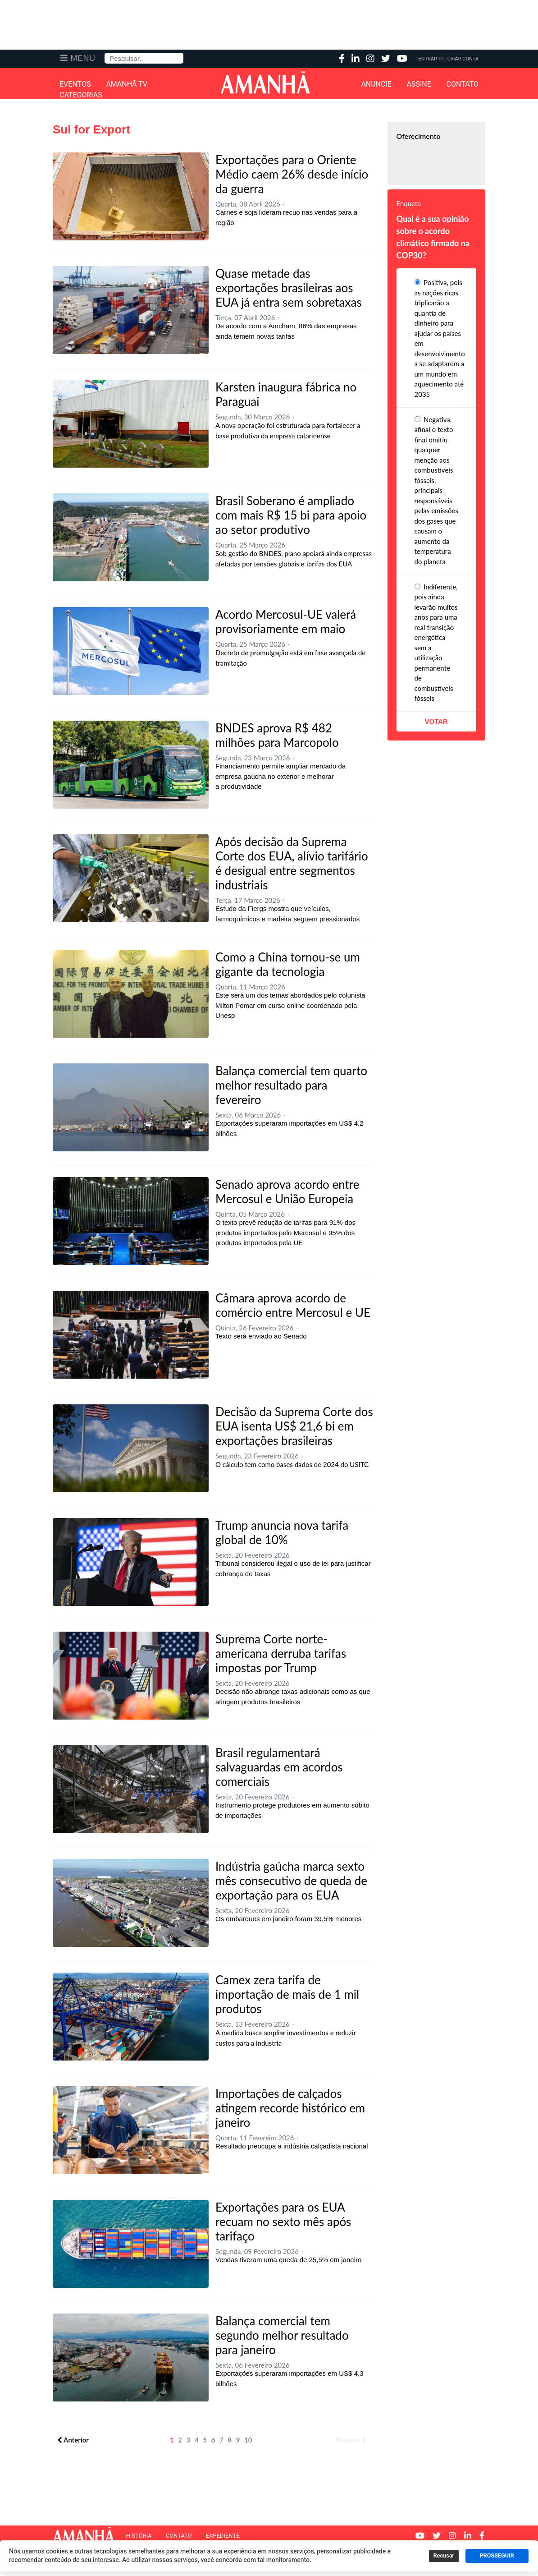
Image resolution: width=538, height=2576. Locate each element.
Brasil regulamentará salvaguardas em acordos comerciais (279, 1767)
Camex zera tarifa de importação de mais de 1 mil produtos (287, 1994)
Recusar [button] (443, 2556)
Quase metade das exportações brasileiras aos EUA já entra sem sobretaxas (288, 287)
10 (248, 2440)
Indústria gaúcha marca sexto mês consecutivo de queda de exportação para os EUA (291, 1880)
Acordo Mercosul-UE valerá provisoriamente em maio (285, 621)
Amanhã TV (126, 84)
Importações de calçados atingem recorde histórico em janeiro (290, 2108)
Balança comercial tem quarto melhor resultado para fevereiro (291, 1085)
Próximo (351, 2440)
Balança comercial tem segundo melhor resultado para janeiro (282, 2335)
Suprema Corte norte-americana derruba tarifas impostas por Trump (280, 1653)
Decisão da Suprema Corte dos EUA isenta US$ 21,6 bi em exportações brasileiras (294, 1426)
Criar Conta (463, 59)
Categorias (80, 95)
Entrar (428, 59)
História (138, 2535)
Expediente (223, 2535)
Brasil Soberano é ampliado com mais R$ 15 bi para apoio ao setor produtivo (290, 515)
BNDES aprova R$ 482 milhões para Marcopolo (277, 735)
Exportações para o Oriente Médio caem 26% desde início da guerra (291, 174)
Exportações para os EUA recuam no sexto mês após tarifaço (283, 2221)
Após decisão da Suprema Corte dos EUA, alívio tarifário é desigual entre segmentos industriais (291, 863)
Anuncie (376, 84)
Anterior (73, 2440)
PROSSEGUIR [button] (497, 2556)
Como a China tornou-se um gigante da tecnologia (287, 964)
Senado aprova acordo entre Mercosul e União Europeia (287, 1191)
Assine (419, 84)
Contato (463, 84)
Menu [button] (83, 58)
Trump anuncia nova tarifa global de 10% (281, 1532)
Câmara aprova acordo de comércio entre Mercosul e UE (292, 1305)
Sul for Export (91, 129)
